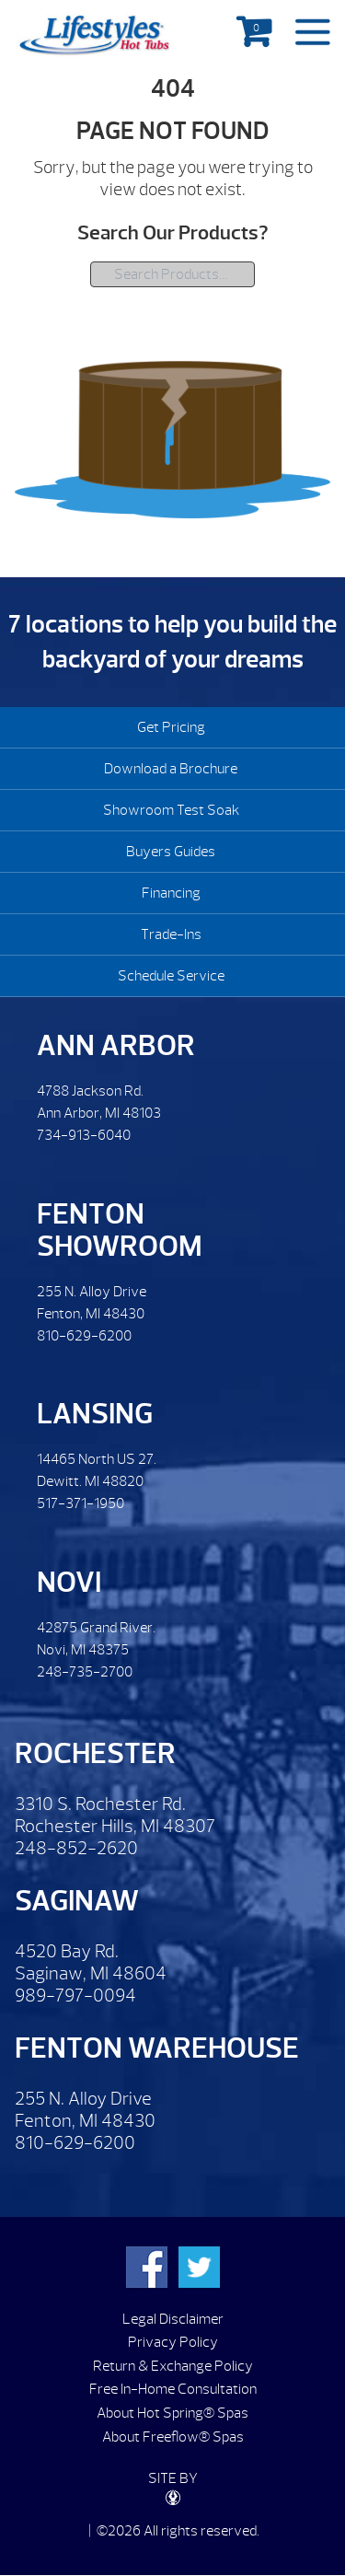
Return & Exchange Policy (173, 2366)
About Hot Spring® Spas (172, 2413)
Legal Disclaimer (173, 2319)
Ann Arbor (116, 1045)
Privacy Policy (173, 2342)
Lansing (95, 1414)
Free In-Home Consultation (173, 2389)
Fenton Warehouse (157, 2048)
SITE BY (173, 2487)
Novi (69, 1582)
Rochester (95, 1753)
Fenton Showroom (119, 1230)
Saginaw (77, 1901)
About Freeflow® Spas (173, 2437)
